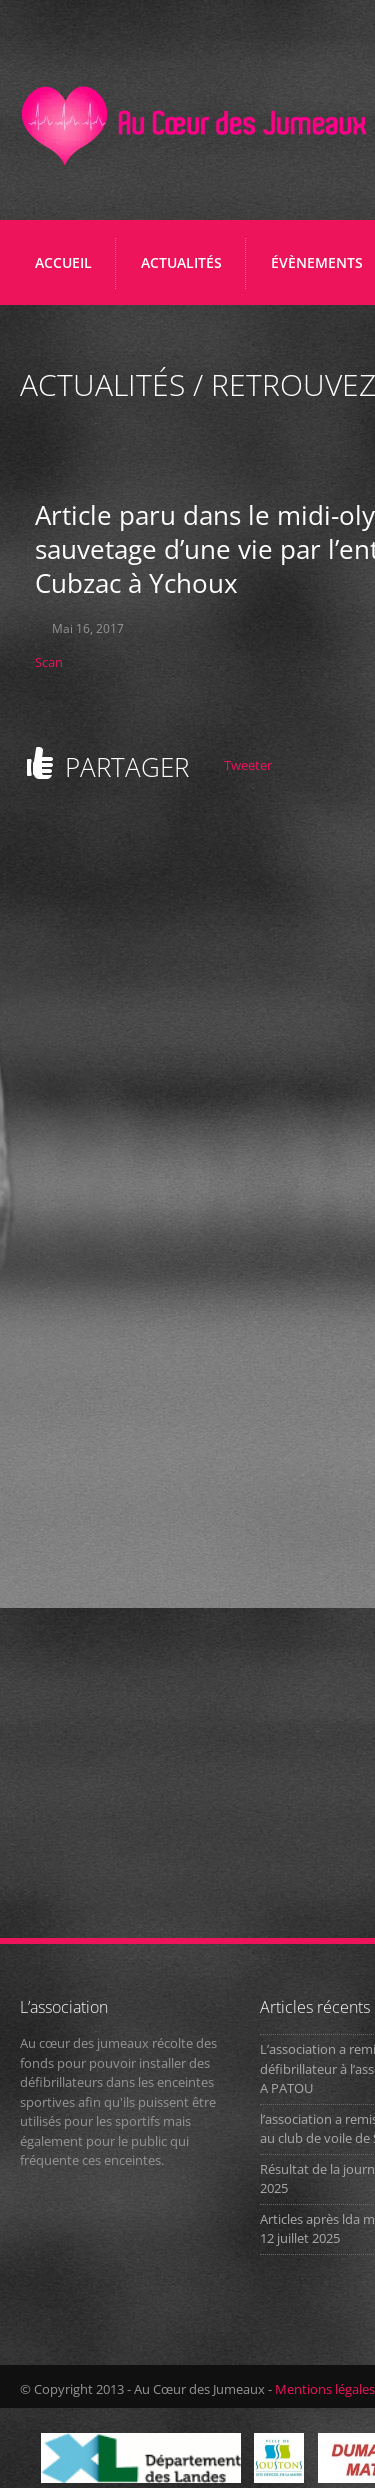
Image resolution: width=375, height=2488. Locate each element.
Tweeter (248, 765)
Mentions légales (325, 2389)
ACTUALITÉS (181, 262)
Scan (49, 662)
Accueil (63, 262)
